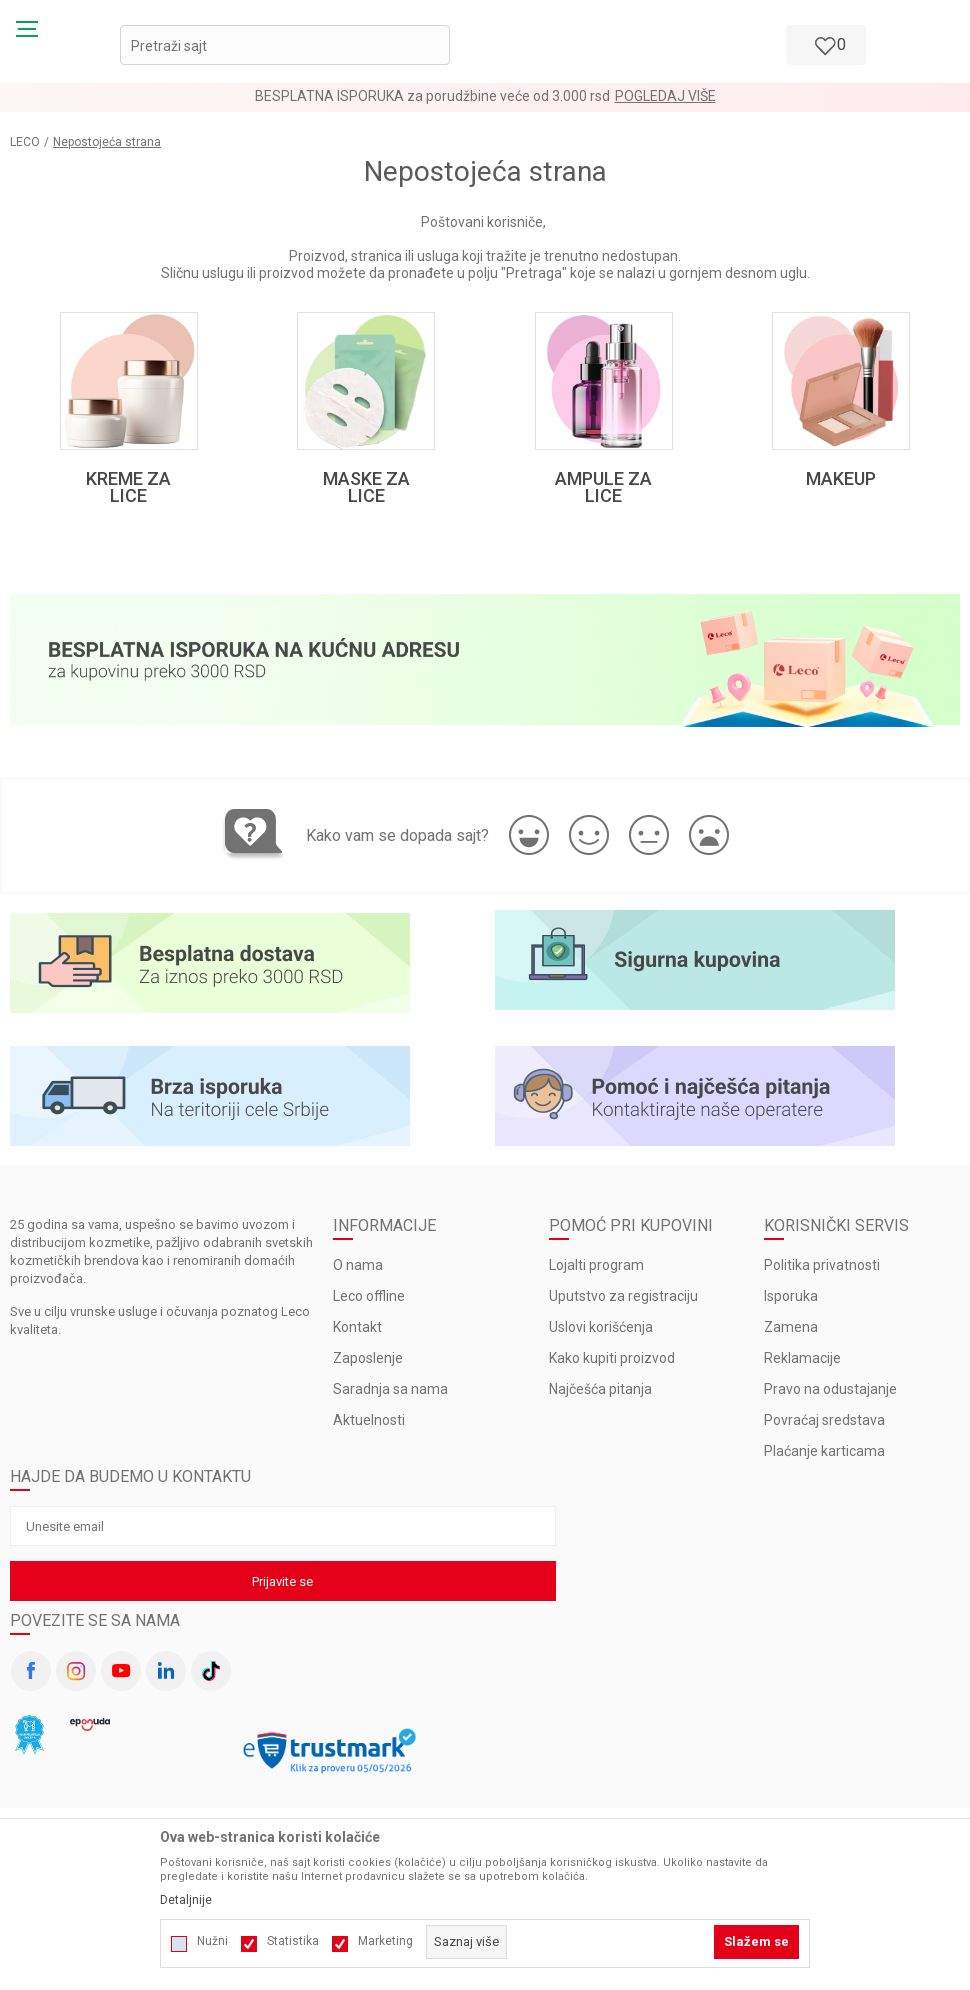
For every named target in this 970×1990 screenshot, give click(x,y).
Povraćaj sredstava (824, 1427)
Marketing (385, 1941)
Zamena (791, 1334)
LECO (25, 142)
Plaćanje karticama (824, 1458)
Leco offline (369, 1303)
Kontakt (357, 1334)
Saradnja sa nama (390, 1396)
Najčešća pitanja (600, 1396)
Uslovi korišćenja (601, 1334)
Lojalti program (596, 1272)
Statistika (293, 1941)
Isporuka (791, 1303)
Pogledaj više (665, 96)
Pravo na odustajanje (830, 1396)
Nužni (212, 1941)
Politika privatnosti (822, 1272)
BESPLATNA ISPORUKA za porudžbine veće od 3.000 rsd (432, 96)
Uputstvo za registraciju (623, 1303)
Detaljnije (186, 1900)
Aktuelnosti (369, 1427)
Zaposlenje (368, 1365)
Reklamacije (802, 1365)
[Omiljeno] (824, 45)
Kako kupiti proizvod (612, 1365)
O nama (358, 1272)
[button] (285, 45)
